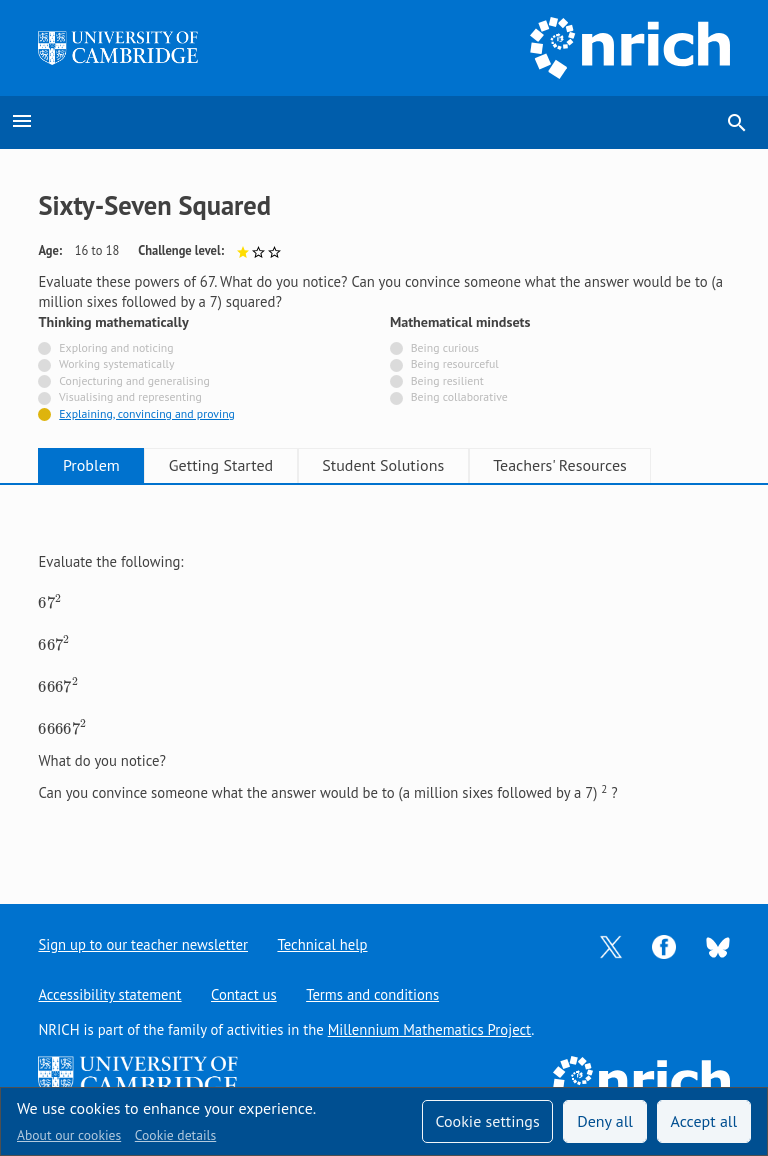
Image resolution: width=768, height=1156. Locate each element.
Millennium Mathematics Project (430, 1029)
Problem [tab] (95, 465)
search (737, 123)
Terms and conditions (373, 994)
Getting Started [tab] (232, 465)
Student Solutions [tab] (402, 465)
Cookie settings (487, 1121)
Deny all (605, 1121)
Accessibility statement (109, 994)
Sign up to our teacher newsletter (143, 944)
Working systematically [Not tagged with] (117, 363)
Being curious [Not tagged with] (445, 347)
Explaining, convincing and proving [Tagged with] (147, 413)
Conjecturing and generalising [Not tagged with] (134, 380)
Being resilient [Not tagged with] (447, 380)
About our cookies (69, 1135)
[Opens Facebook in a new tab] (664, 945)
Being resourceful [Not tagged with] (455, 363)
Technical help (323, 944)
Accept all (704, 1121)
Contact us (244, 994)
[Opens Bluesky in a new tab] (718, 945)
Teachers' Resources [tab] (586, 465)
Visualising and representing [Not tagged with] (130, 396)
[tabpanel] (383, 677)
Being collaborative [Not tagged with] (459, 396)
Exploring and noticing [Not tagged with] (116, 347)
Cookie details (175, 1135)
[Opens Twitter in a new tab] (611, 945)
